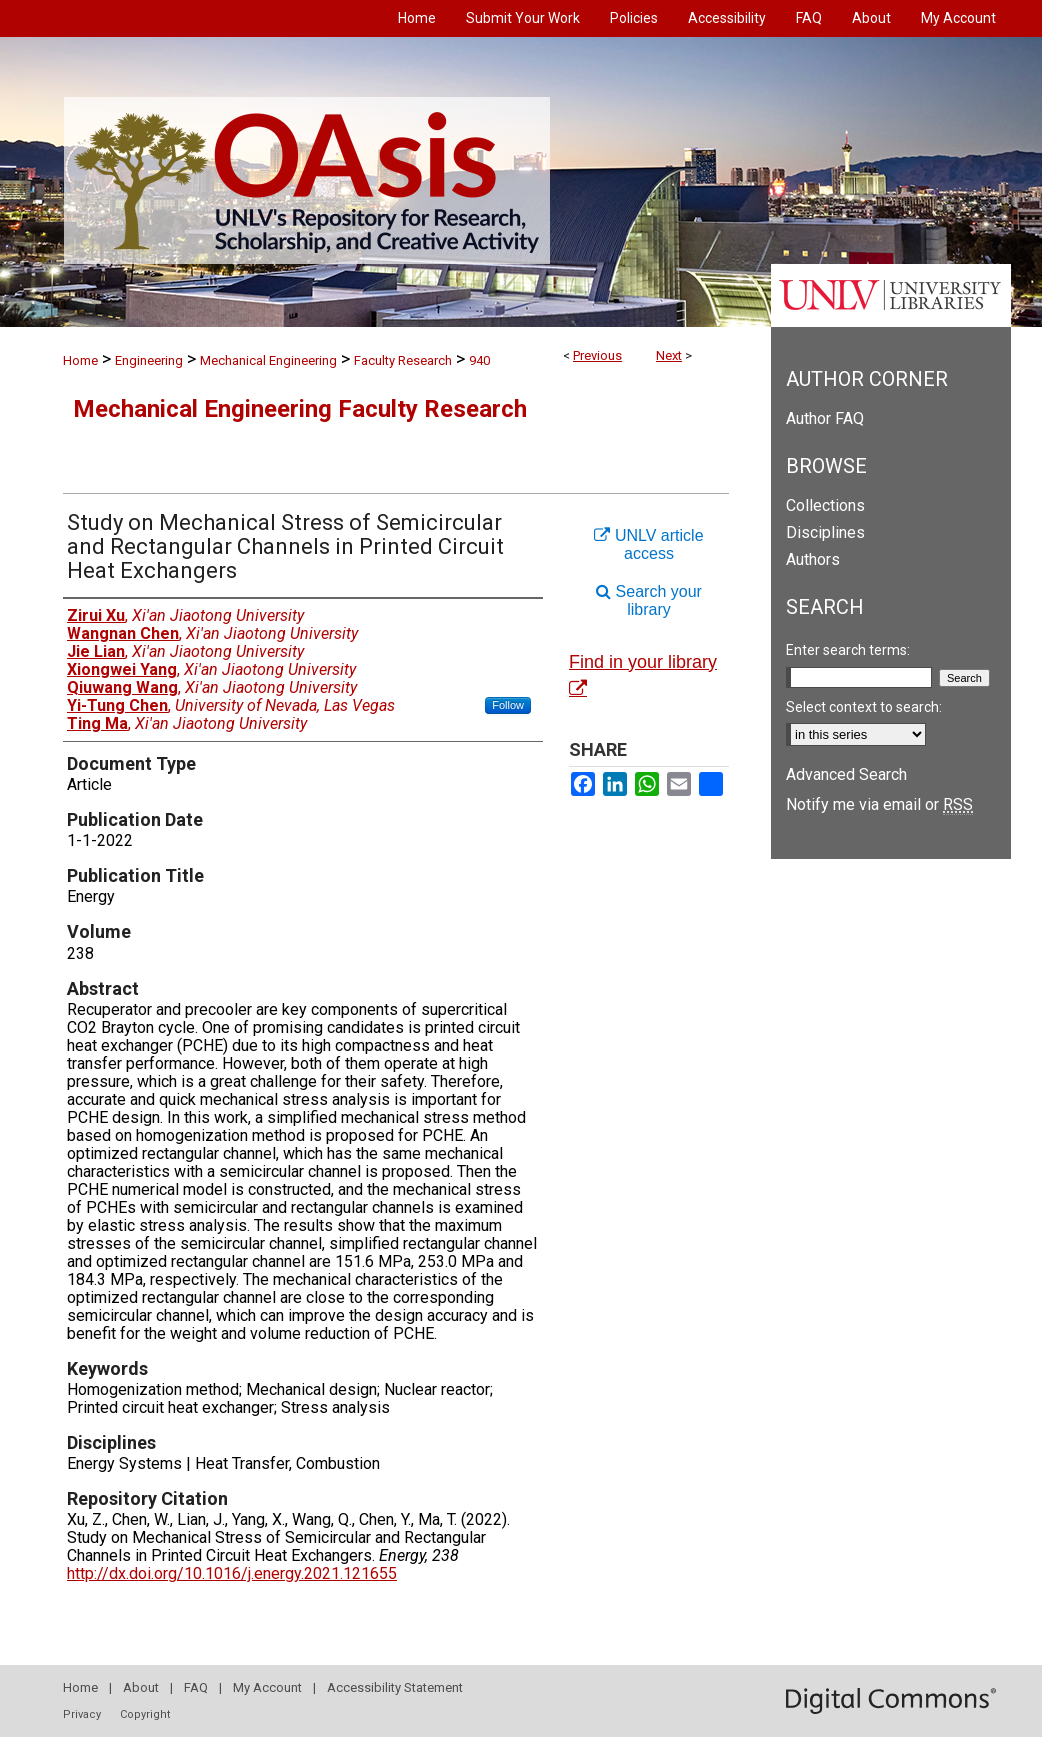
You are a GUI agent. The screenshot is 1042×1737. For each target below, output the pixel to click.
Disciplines (825, 532)
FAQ (196, 1687)
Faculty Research (403, 360)
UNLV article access (648, 544)
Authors (813, 559)
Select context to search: (864, 707)
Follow (508, 705)
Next (669, 355)
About (141, 1687)
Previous (597, 355)
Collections (825, 505)
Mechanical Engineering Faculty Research (300, 409)
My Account (267, 1687)
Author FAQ (825, 418)
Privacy (82, 1714)
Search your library (649, 600)
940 (479, 360)
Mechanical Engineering (268, 360)
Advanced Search (846, 774)
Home (80, 360)
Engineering (149, 360)
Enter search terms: (848, 650)
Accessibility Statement (395, 1687)
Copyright (145, 1714)
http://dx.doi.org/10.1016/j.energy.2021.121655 (232, 1573)
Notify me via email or (879, 804)
